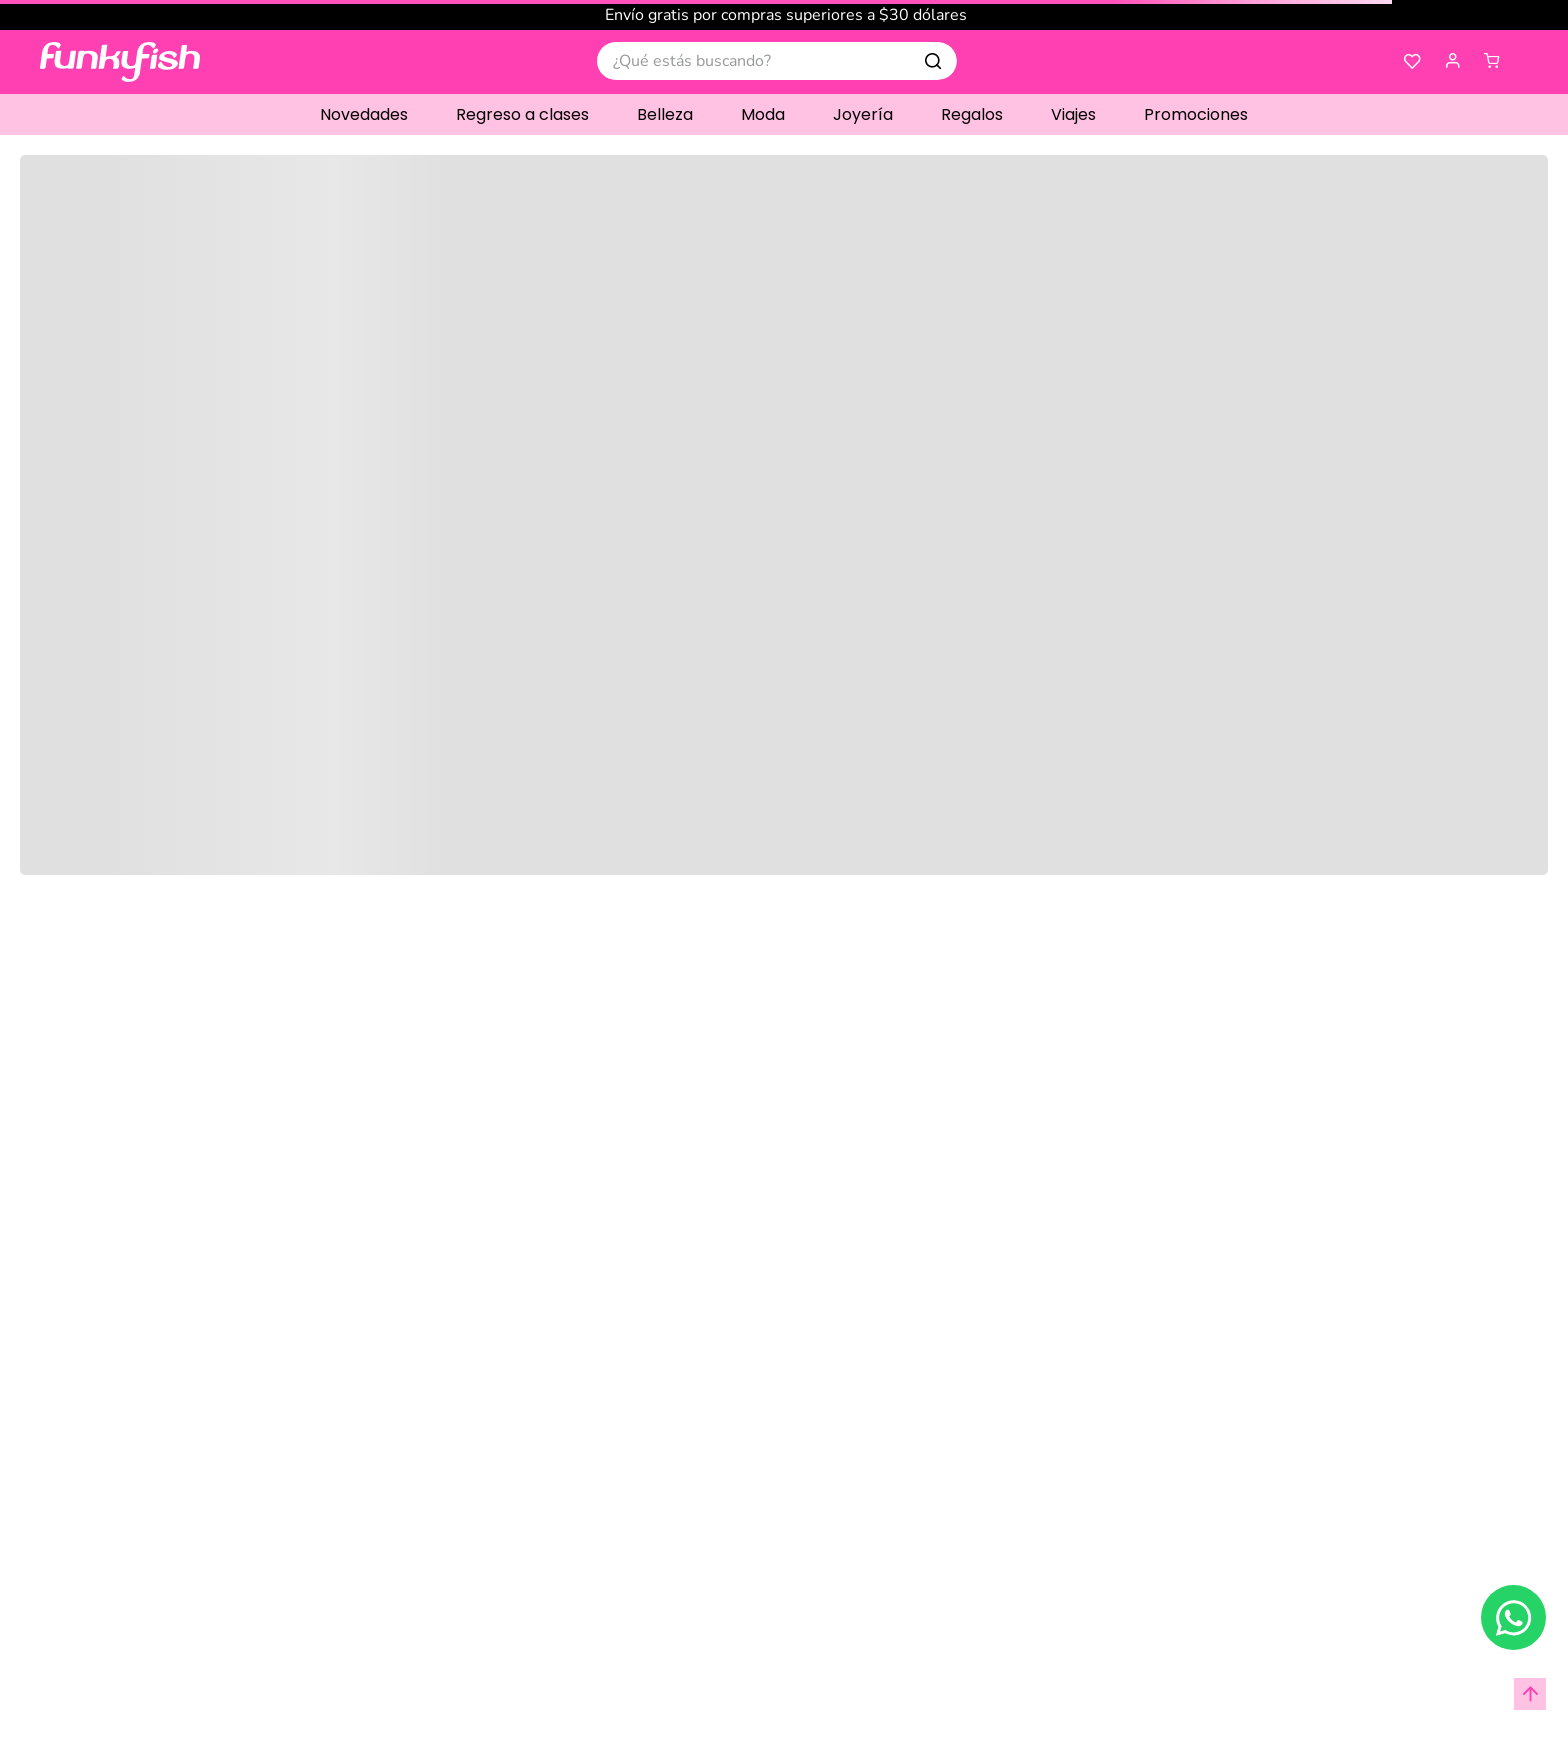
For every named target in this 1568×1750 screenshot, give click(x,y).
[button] (1453, 61)
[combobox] (777, 61)
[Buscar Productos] (933, 61)
